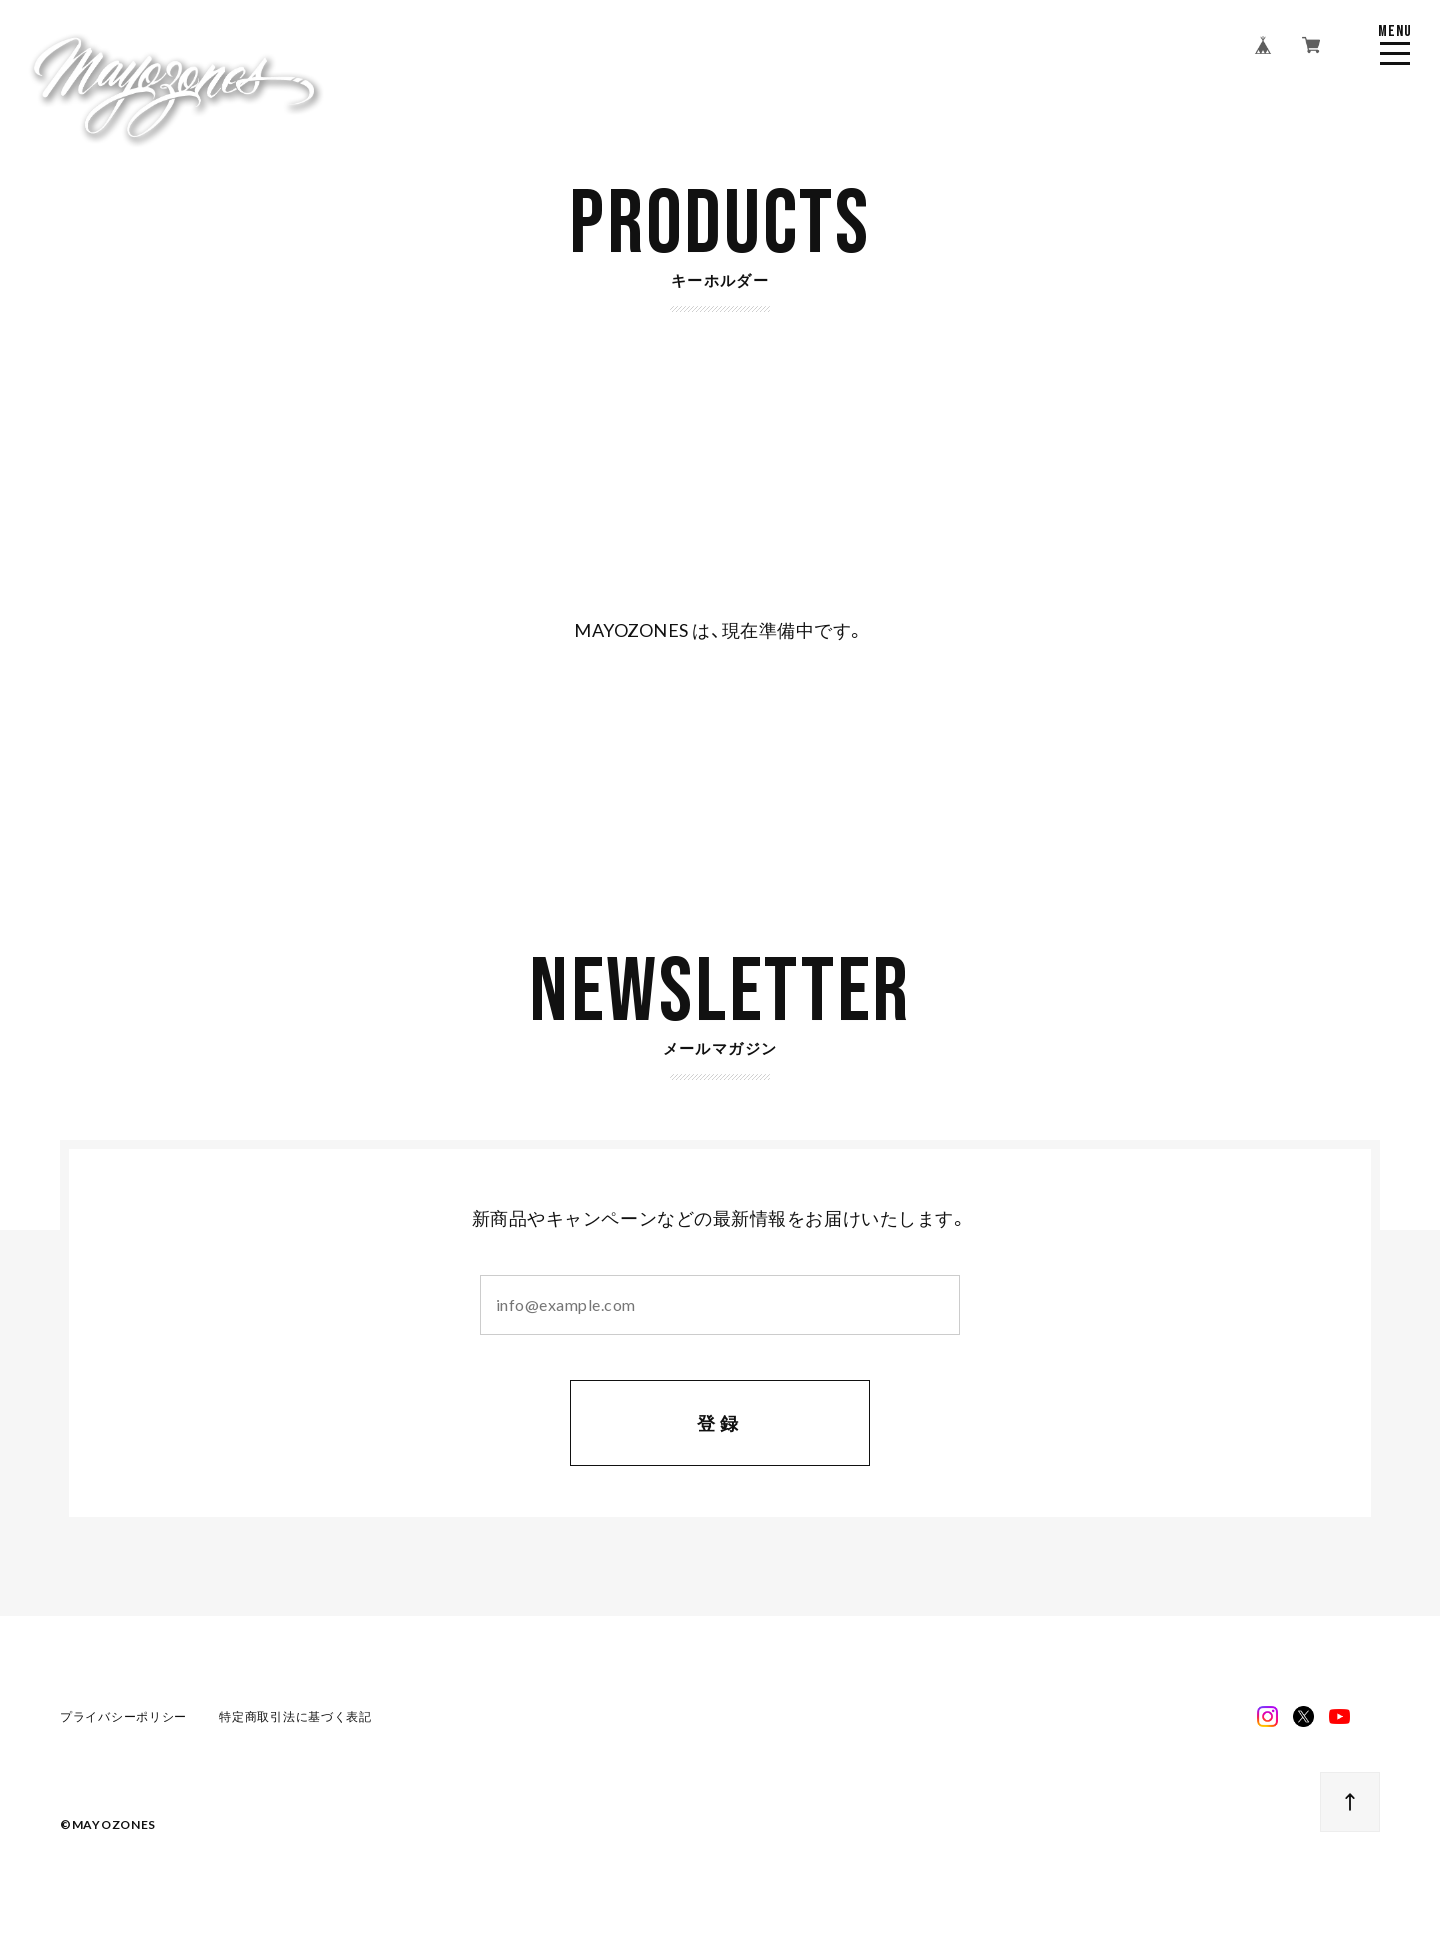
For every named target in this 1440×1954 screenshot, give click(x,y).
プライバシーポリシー (123, 1717)
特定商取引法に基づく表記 (295, 1717)
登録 (720, 1425)
